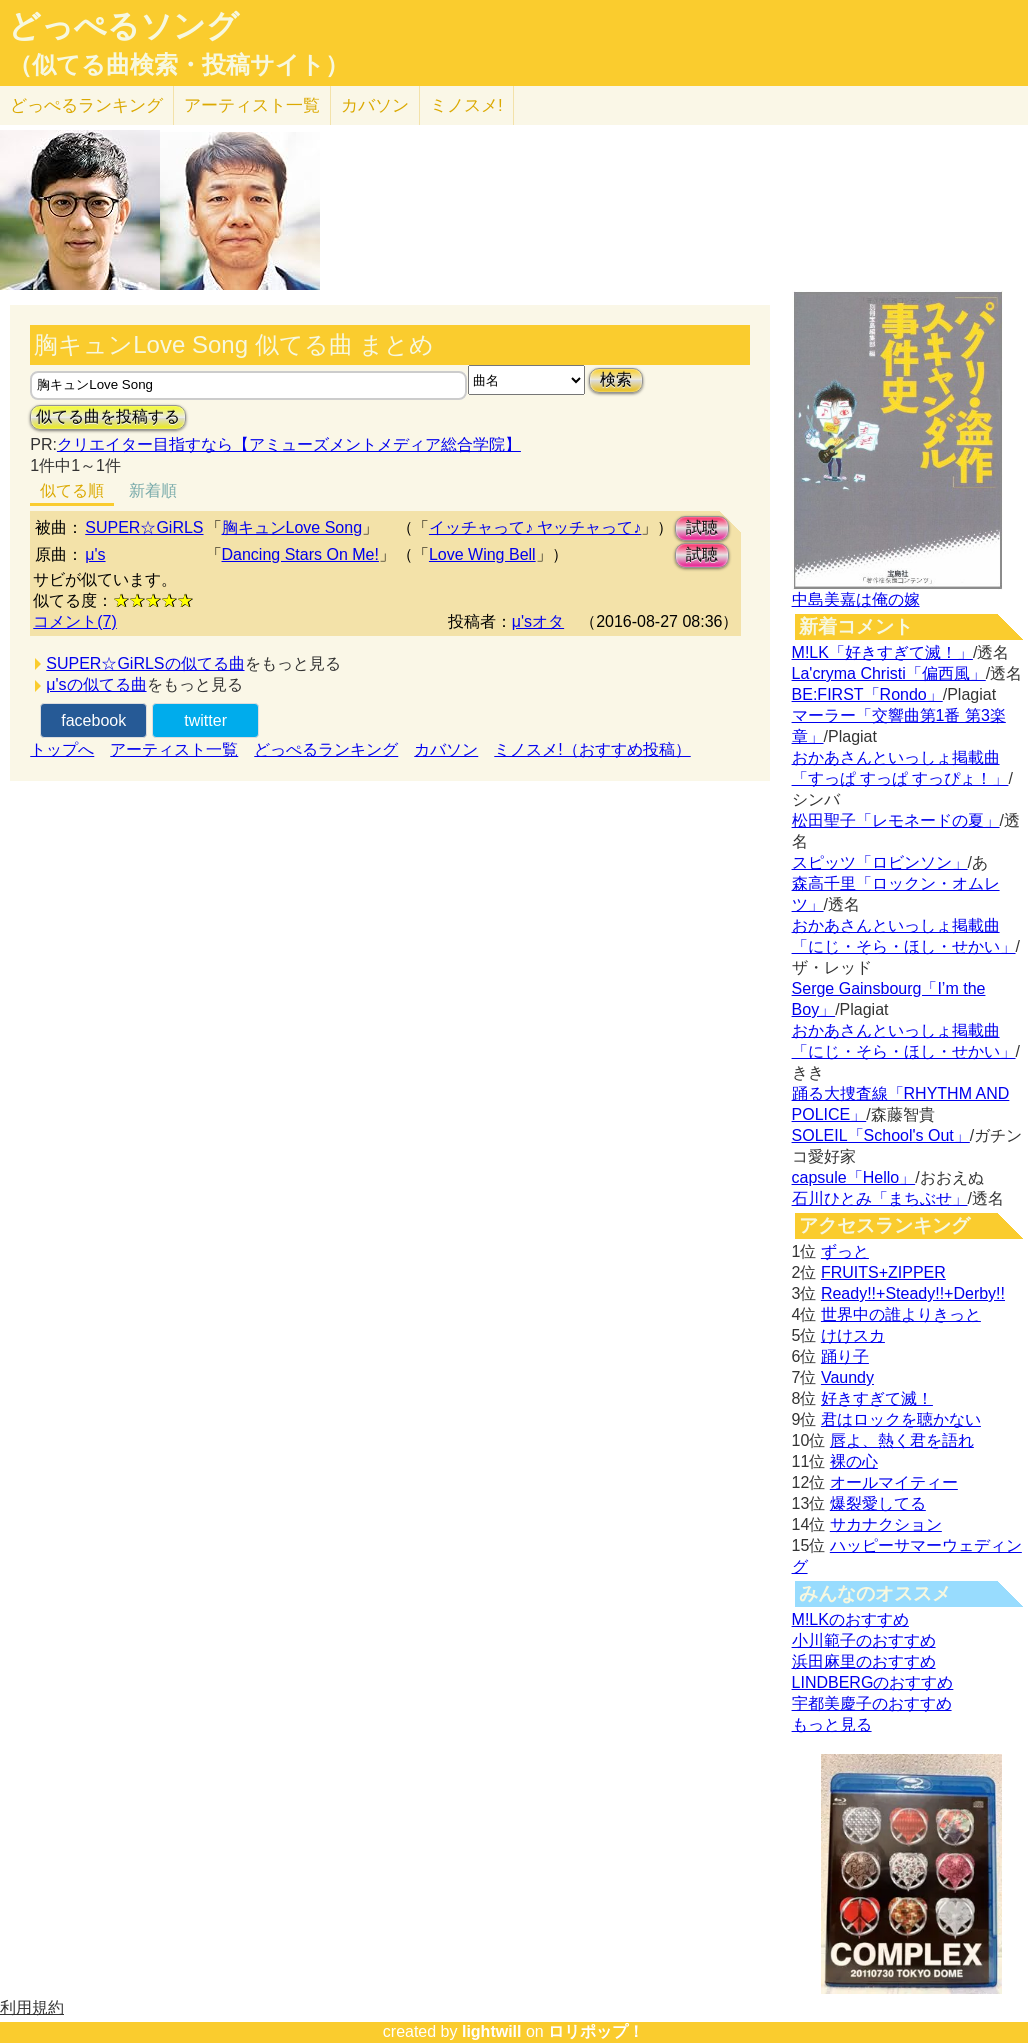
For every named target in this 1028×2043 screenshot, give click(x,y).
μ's (95, 554)
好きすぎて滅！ (877, 1398)
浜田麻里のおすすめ (864, 1661)
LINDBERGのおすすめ (873, 1682)
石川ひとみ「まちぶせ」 (880, 1198)
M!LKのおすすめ (850, 1619)
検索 (616, 379)
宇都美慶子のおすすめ (872, 1703)
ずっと (845, 1251)
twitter (205, 720)
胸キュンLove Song (292, 527)
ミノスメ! (466, 105)
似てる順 (72, 490)
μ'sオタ (538, 621)
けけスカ (853, 1335)
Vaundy (847, 1377)
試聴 (702, 527)
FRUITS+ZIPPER (883, 1272)
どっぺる (86, 105)
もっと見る (832, 1724)
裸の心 (854, 1461)
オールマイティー (894, 1482)
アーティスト (252, 105)
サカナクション (886, 1524)
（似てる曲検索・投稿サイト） (178, 65)
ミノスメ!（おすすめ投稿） (592, 749)
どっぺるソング (123, 26)
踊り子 (845, 1356)
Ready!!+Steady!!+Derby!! (913, 1293)
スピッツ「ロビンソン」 (880, 862)
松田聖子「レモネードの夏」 (896, 820)
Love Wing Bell (482, 554)
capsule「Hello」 (854, 1177)
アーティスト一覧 (174, 749)
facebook (93, 720)
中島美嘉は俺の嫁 (856, 599)
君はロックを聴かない (901, 1419)
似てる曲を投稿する (108, 416)
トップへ (62, 749)
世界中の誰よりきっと (901, 1314)
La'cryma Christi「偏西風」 (889, 673)
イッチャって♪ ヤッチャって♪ (535, 527)
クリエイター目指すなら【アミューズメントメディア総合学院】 (289, 444)
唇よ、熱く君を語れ (902, 1440)
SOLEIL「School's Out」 (881, 1135)
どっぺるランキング (326, 749)
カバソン (375, 105)
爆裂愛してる (878, 1503)
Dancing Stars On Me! (300, 554)
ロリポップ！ (596, 2031)
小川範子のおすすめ (864, 1640)
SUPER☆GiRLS (144, 527)
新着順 (153, 490)
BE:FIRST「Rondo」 (867, 694)
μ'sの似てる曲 (96, 684)
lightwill (492, 2031)
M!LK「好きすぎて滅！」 (882, 652)
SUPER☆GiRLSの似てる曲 (145, 663)
